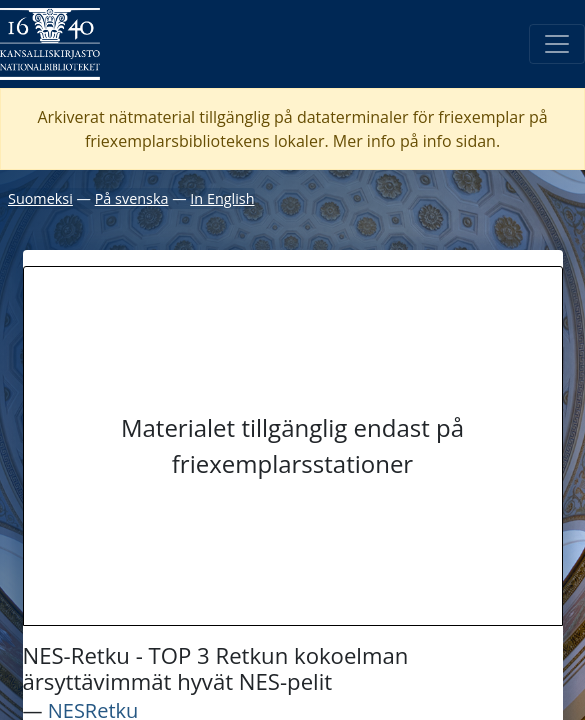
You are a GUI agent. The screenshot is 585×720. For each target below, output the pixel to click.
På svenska (132, 198)
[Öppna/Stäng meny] (557, 44)
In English (222, 198)
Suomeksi (40, 198)
